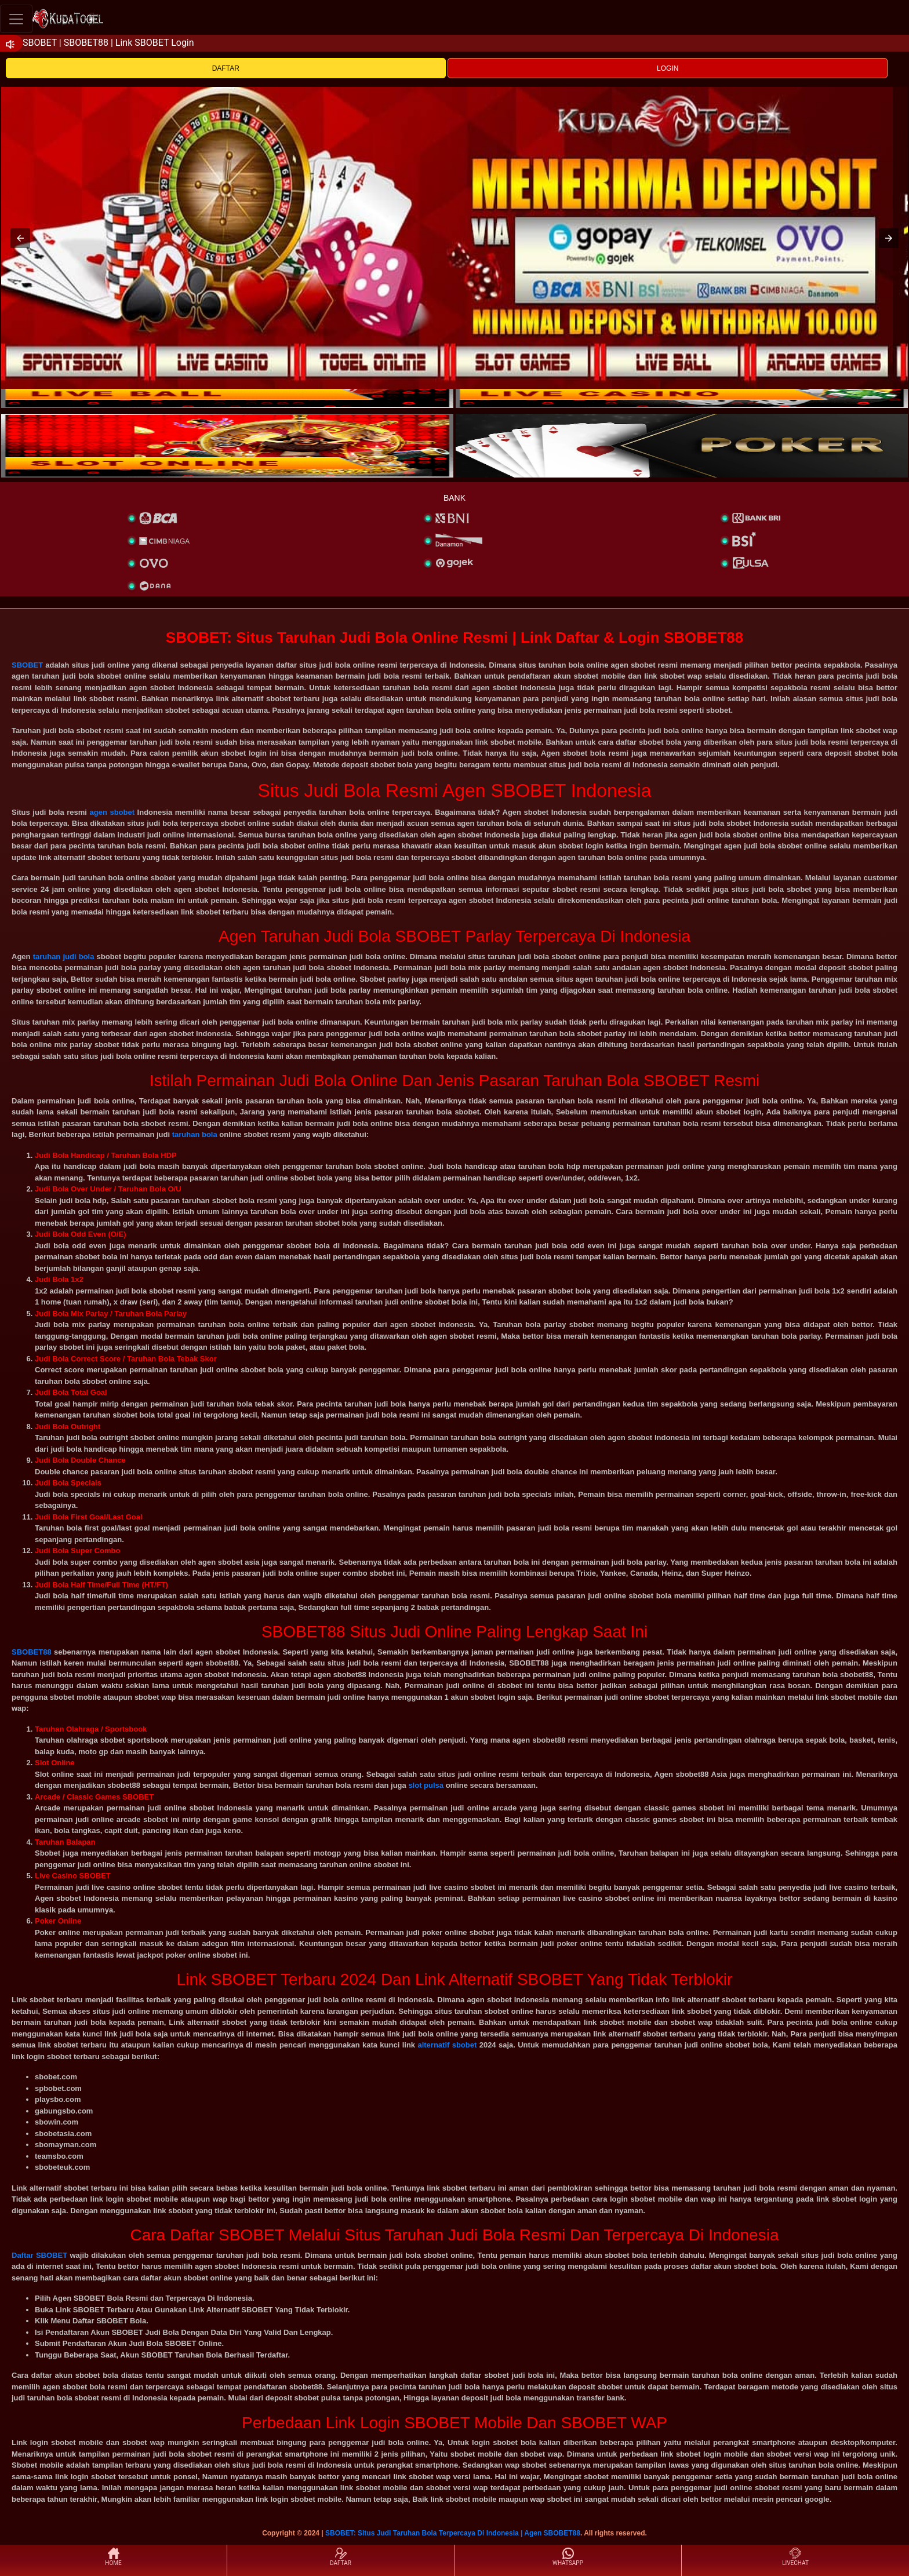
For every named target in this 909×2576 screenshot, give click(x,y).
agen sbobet (112, 812)
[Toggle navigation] (16, 19)
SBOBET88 (32, 1652)
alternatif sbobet (447, 2045)
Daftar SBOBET (39, 2255)
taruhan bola (194, 1134)
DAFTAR (225, 68)
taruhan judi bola (63, 956)
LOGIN (667, 68)
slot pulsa (425, 1785)
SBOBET (27, 665)
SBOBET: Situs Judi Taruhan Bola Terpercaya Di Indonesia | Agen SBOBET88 (452, 2533)
